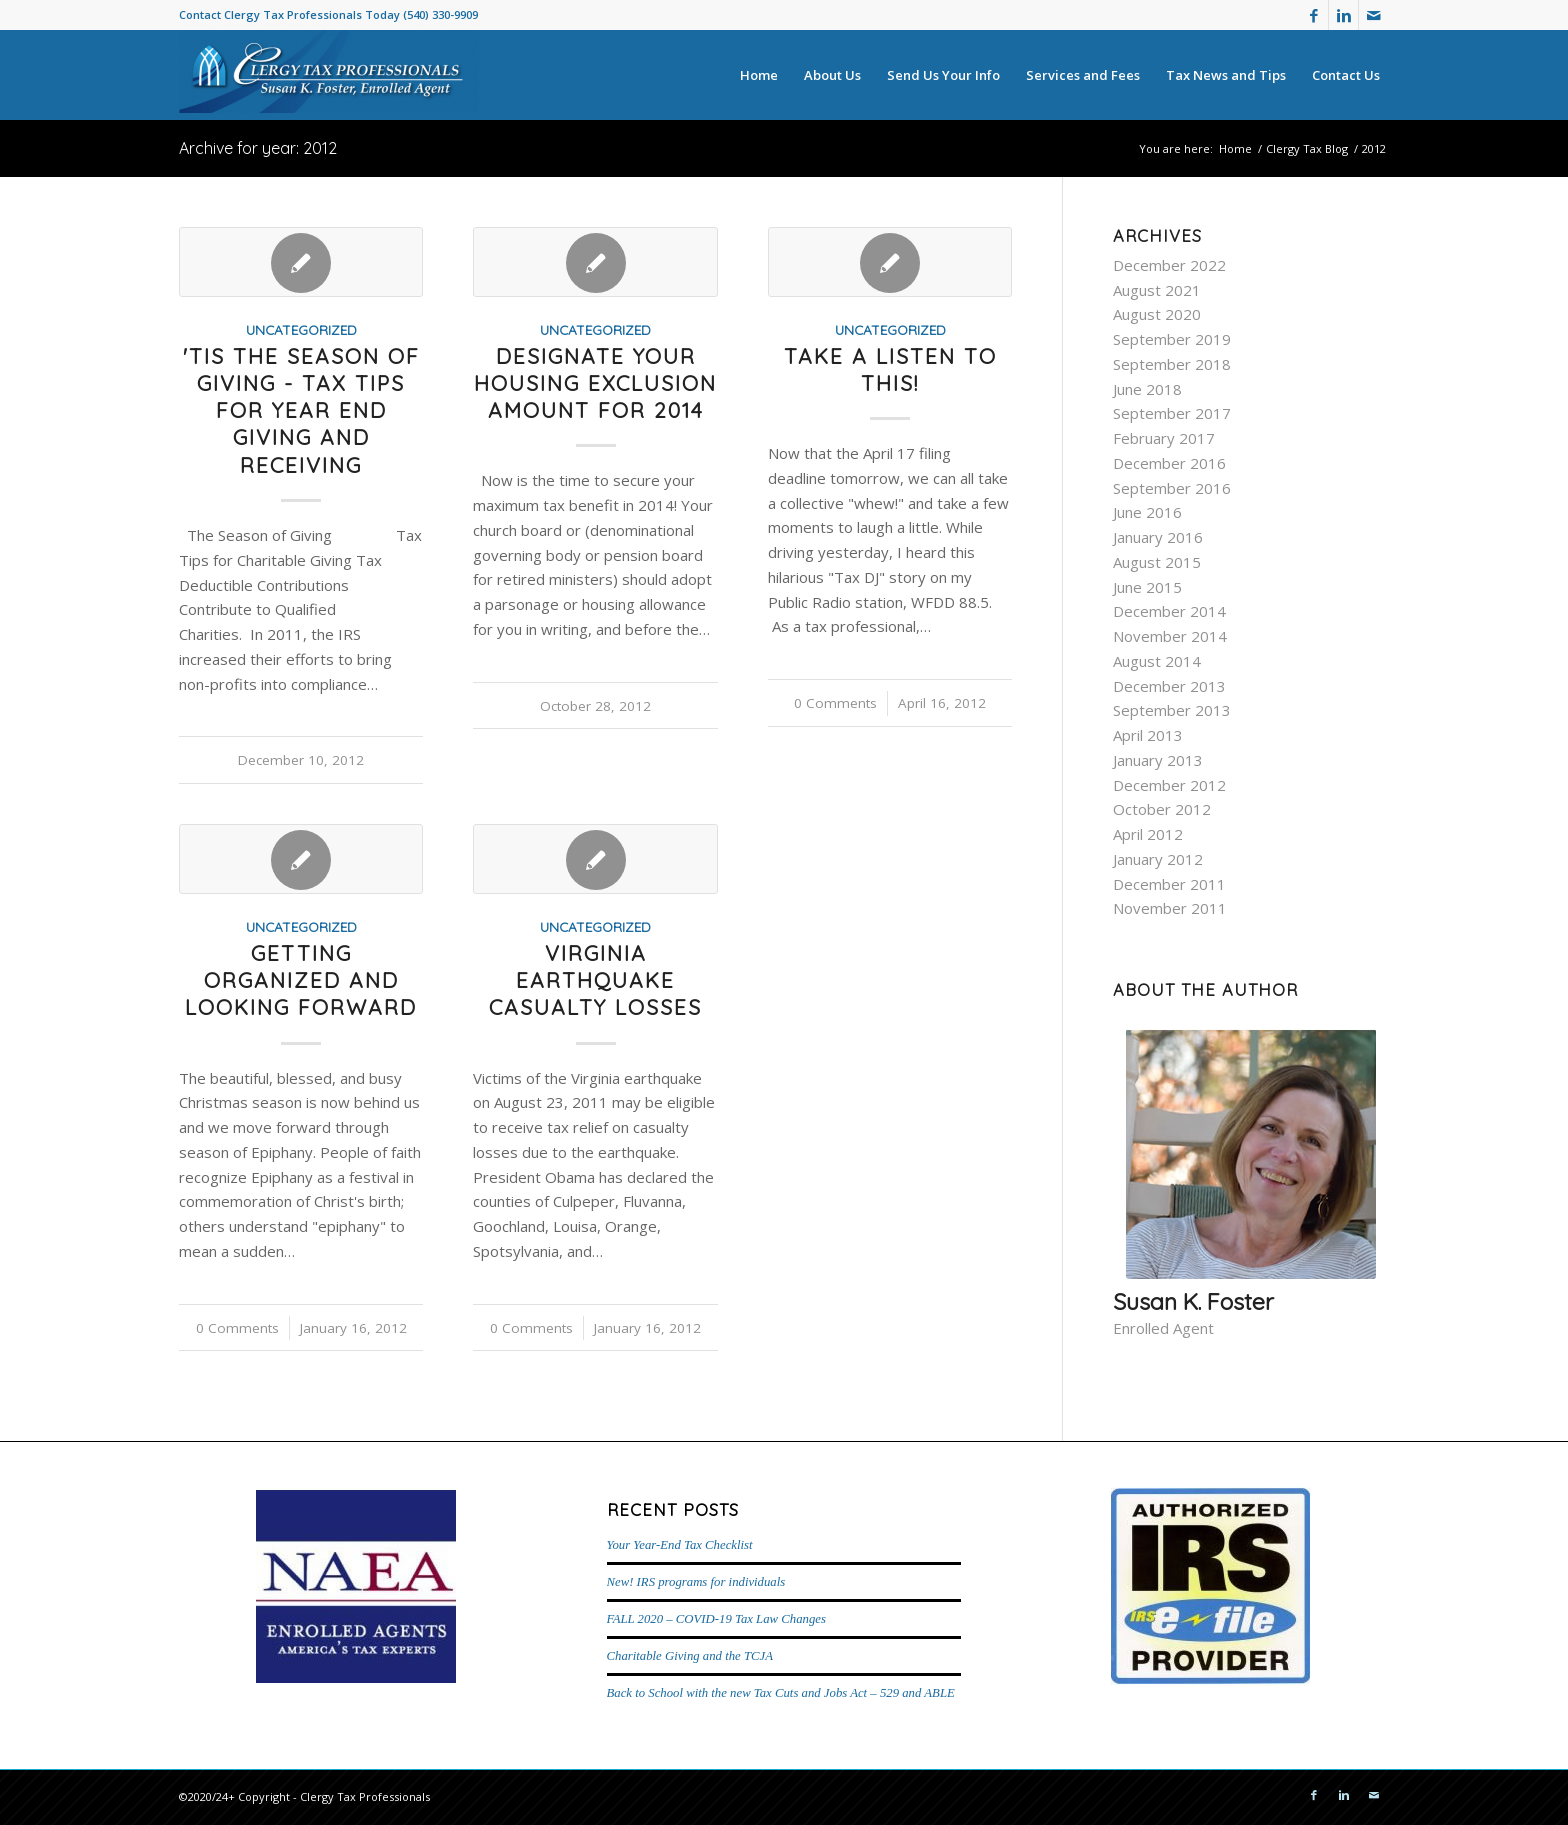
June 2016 (1147, 512)
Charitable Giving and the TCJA (690, 1656)
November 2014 (1170, 636)
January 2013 (1158, 760)
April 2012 (1148, 834)
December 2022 (1169, 265)
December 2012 (1169, 785)
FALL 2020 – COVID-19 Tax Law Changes (716, 1619)
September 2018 (1172, 364)
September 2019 (1172, 339)
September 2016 (1172, 488)
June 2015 (1147, 587)
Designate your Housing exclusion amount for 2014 (595, 383)
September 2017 (1172, 413)
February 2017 (1164, 438)
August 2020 (1157, 314)
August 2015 (1157, 562)
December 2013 (1169, 686)
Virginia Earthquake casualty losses (595, 980)
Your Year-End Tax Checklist (680, 1545)
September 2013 (1172, 710)
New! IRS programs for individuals (696, 1582)
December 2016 (1169, 463)
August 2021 (1157, 290)
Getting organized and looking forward (301, 980)
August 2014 (1157, 661)
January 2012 (1158, 859)
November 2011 (1170, 908)
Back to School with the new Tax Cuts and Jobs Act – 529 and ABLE (781, 1693)
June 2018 (1147, 389)
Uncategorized (301, 329)
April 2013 (1148, 735)
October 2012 (1162, 809)
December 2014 (1169, 611)
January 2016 (1158, 537)
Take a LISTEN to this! (890, 369)
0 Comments (835, 703)
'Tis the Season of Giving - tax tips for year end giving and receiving (301, 410)
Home (1235, 148)
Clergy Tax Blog (1307, 148)
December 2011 (1169, 884)
